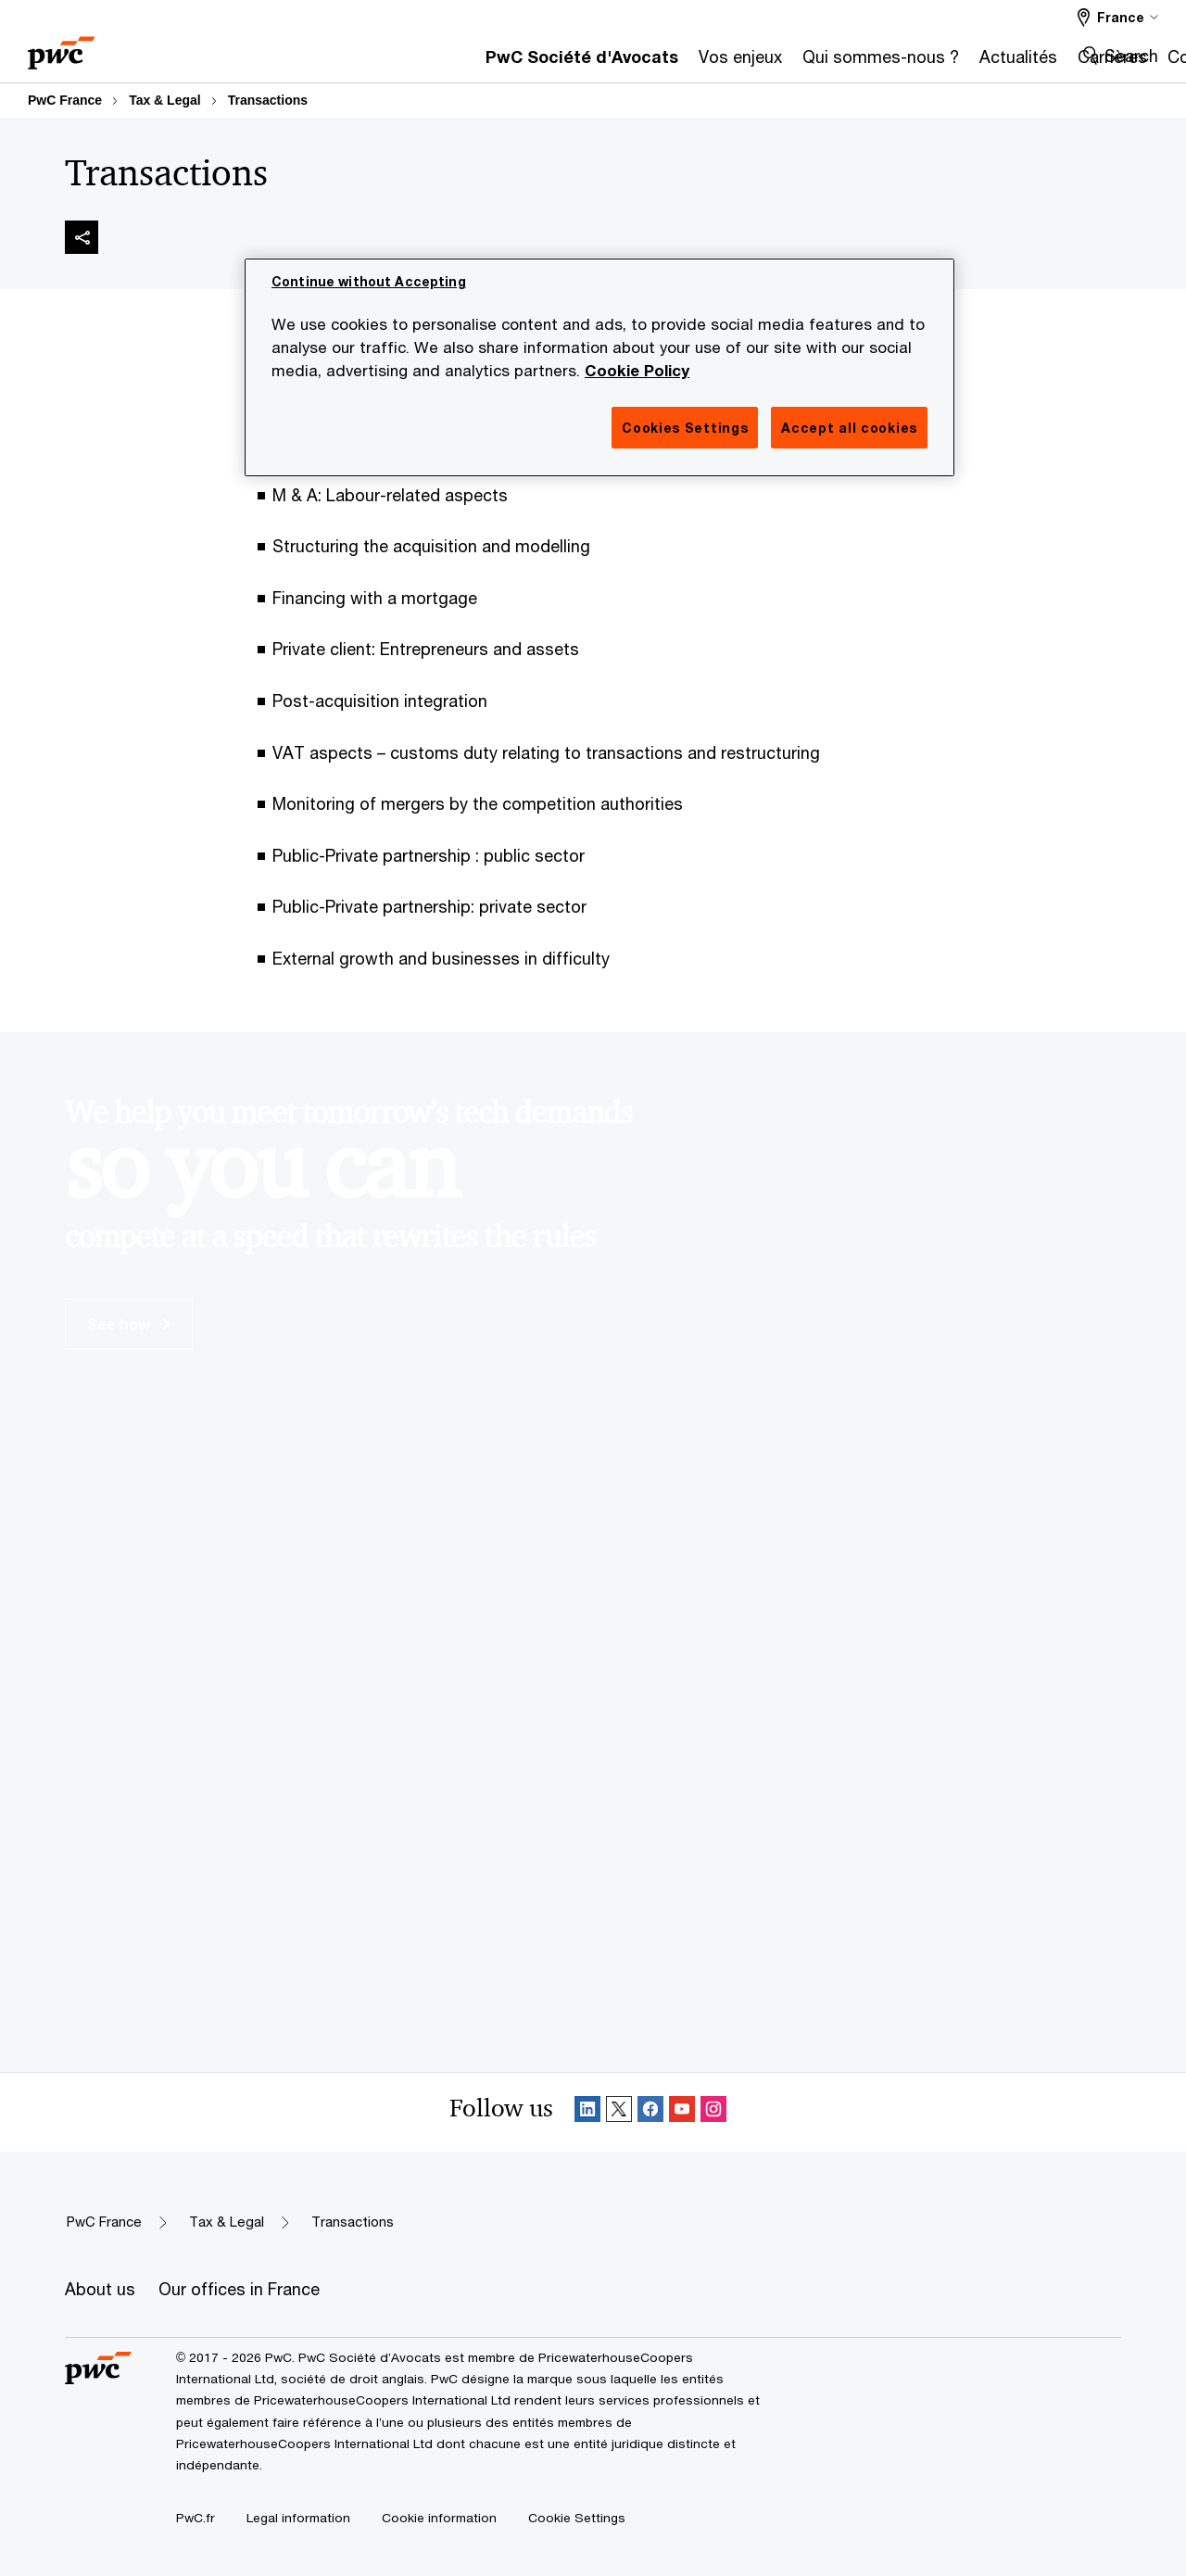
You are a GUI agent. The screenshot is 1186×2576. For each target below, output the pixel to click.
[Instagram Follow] (713, 2112)
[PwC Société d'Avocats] (339, 62)
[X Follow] (619, 2112)
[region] (599, 367)
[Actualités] (775, 62)
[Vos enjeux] (497, 62)
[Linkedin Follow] (587, 2112)
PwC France (65, 100)
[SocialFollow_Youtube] (682, 2112)
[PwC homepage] (61, 46)
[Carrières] (869, 62)
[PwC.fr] (195, 2517)
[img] (81, 237)
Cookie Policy (637, 370)
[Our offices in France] (239, 2289)
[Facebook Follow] (650, 2112)
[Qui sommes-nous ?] (638, 62)
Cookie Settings (576, 2517)
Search (1131, 55)
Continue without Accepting (368, 281)
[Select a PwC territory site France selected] (1118, 17)
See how (128, 1323)
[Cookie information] (439, 2517)
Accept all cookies (849, 428)
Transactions (268, 100)
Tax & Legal (165, 100)
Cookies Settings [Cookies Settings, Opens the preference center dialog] (685, 428)
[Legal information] (298, 2517)
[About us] (100, 2289)
